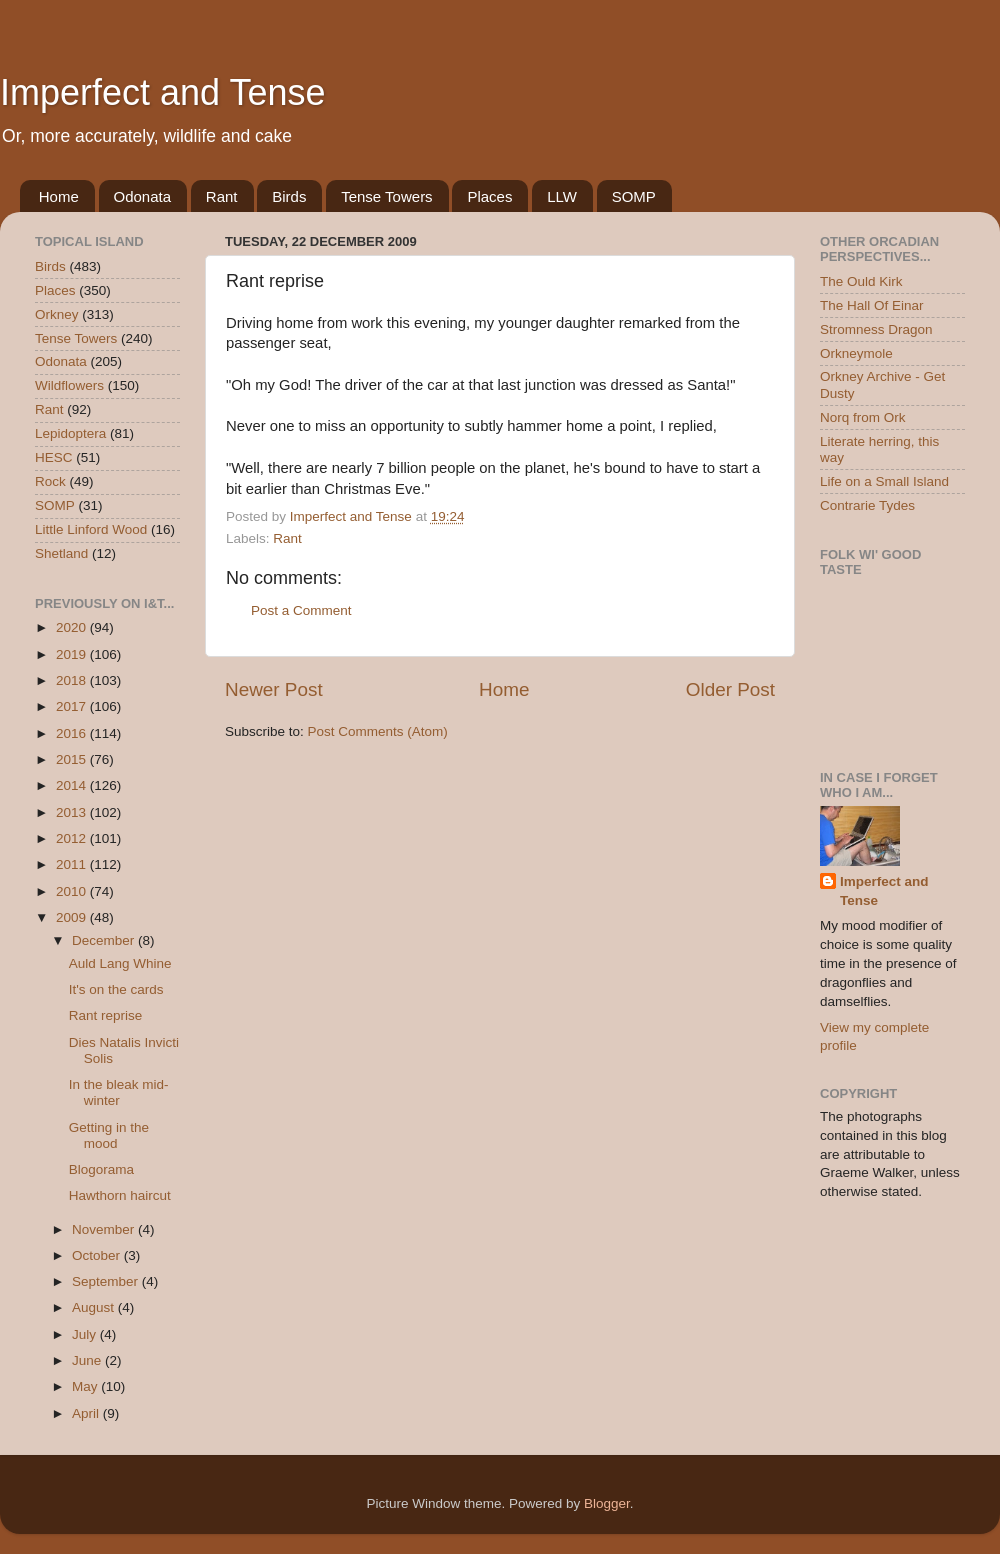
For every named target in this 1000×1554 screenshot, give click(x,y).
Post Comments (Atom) (378, 731)
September (107, 1281)
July (86, 1334)
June (88, 1360)
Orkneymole (856, 353)
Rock (50, 481)
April (87, 1413)
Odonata (143, 196)
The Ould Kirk (861, 281)
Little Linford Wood (91, 529)
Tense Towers (386, 196)
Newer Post (274, 689)
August (95, 1307)
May (86, 1386)
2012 (73, 838)
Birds (289, 196)
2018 (73, 680)
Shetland (61, 553)
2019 (73, 654)
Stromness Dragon (876, 329)
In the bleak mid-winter (119, 1092)
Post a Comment (301, 610)
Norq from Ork (863, 417)
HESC (54, 457)
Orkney (57, 314)
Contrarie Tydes (867, 505)
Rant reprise (106, 1015)
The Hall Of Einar (872, 305)
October (98, 1255)
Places (489, 196)
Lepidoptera (70, 433)
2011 (73, 864)
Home (59, 196)
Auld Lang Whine (120, 963)
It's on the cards (116, 989)
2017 (73, 706)
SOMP (634, 196)
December (105, 940)
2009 (73, 917)
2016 (73, 733)
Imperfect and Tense (163, 92)
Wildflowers (69, 385)
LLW (562, 196)
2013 (73, 812)
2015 (73, 759)
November (105, 1229)
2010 (73, 891)
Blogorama (101, 1169)
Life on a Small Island (884, 481)
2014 (73, 785)
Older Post (730, 689)
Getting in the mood (109, 1135)
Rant (222, 196)
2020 (73, 627)
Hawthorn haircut (120, 1195)
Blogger (607, 1503)
